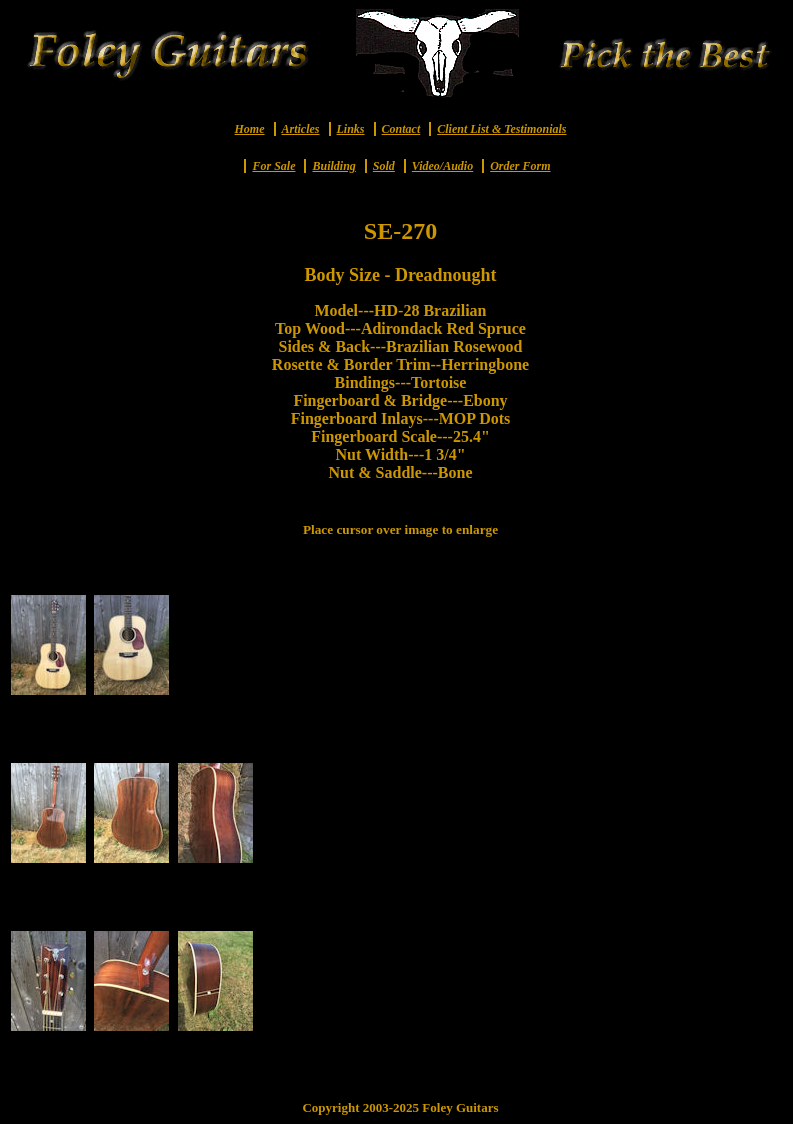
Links (351, 129)
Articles (301, 129)
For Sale (273, 166)
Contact (401, 129)
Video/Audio (442, 166)
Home (250, 129)
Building (333, 166)
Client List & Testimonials (501, 129)
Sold (384, 166)
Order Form (520, 166)
